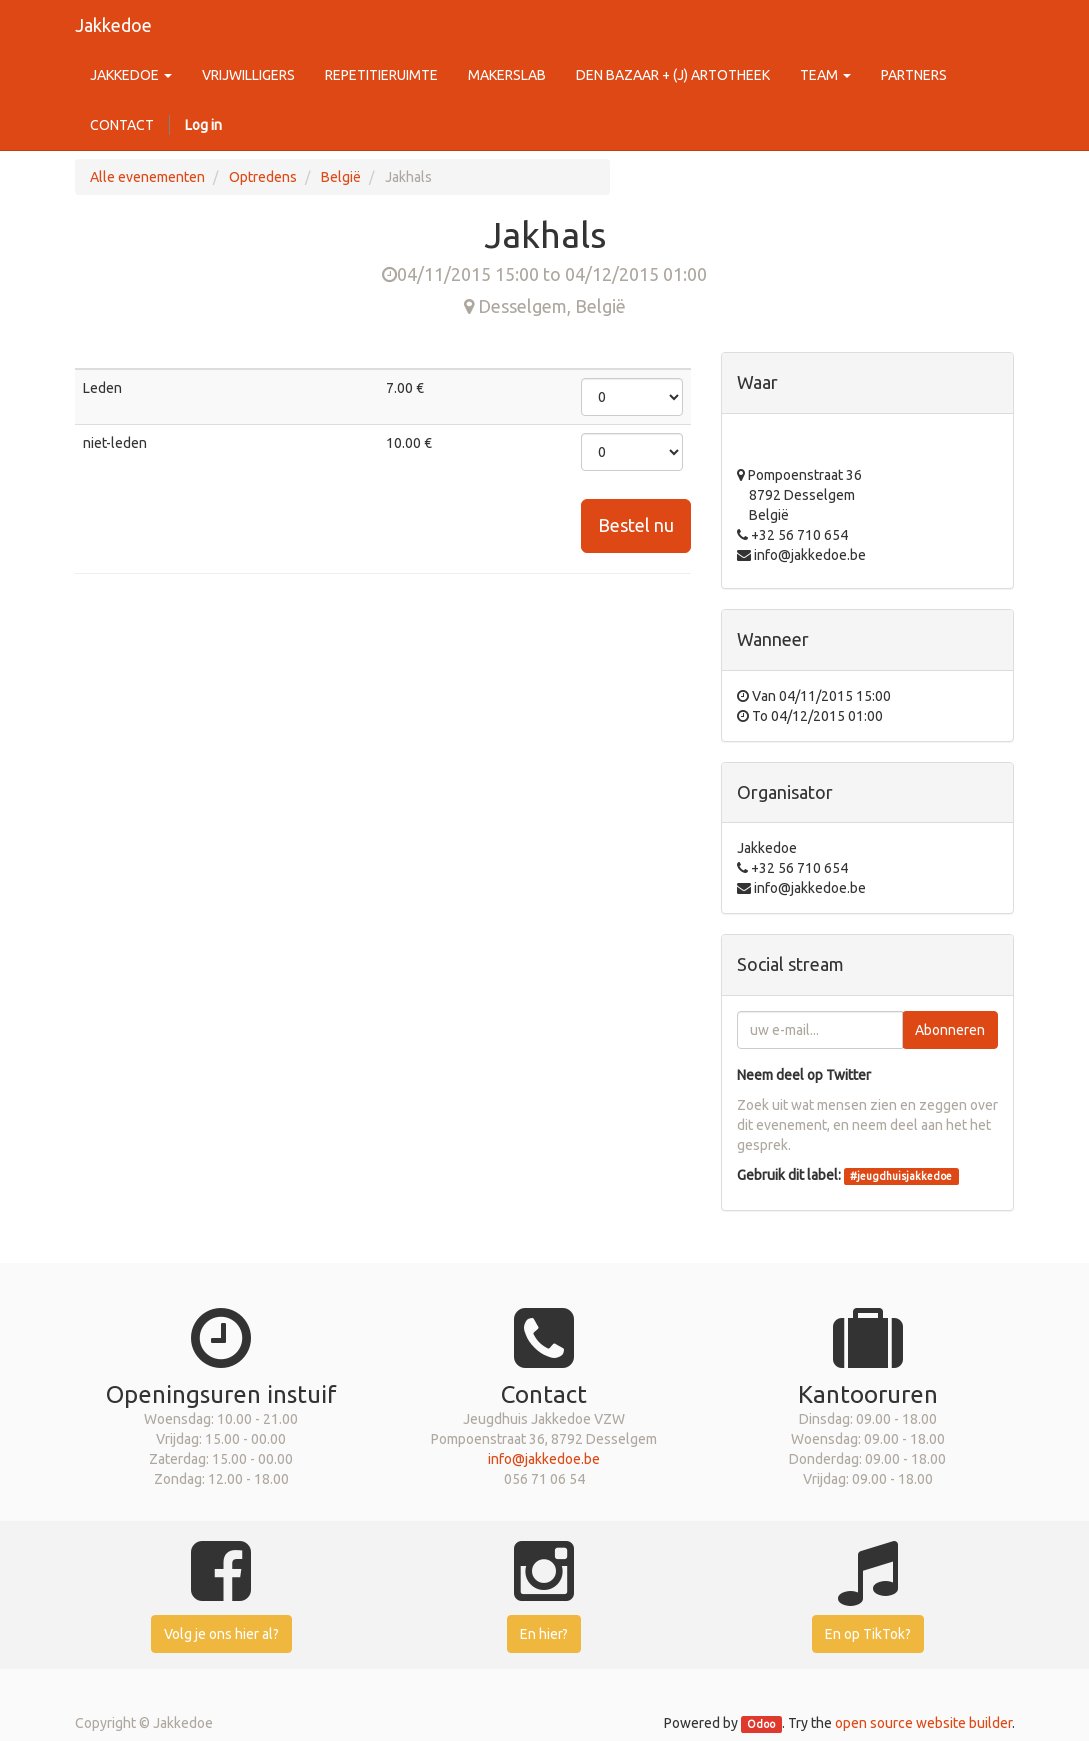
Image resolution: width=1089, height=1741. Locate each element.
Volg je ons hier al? (221, 1634)
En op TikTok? (868, 1634)
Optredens (263, 177)
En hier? (544, 1634)
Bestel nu (636, 525)
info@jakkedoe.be (544, 1459)
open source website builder (923, 1723)
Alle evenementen (147, 177)
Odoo (761, 1724)
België (341, 177)
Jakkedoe (113, 25)
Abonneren (950, 1030)
